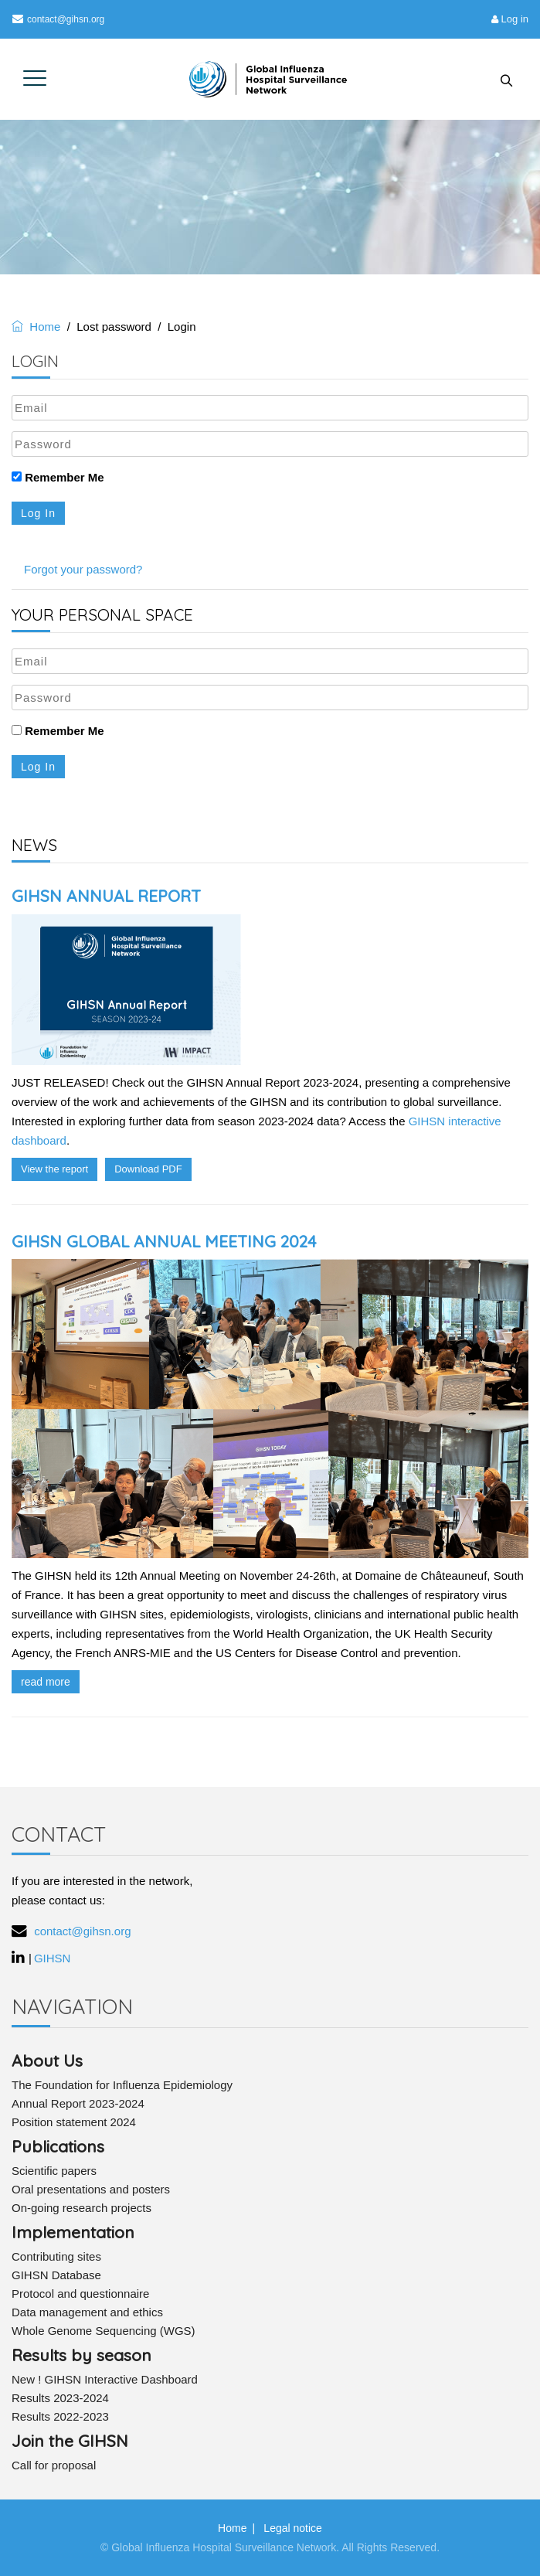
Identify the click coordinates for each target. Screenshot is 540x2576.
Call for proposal (54, 2465)
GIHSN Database (56, 2275)
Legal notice (292, 2528)
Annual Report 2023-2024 (78, 2103)
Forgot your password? (83, 569)
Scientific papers (54, 2170)
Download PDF (148, 1169)
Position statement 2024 (74, 2122)
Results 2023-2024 (60, 2397)
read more (45, 1682)
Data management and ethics (87, 2312)
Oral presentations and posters (91, 2189)
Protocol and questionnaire (80, 2293)
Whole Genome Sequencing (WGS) (103, 2330)
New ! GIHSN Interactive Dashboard (105, 2379)
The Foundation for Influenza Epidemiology (122, 2084)
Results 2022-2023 (60, 2416)
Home (36, 326)
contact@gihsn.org (58, 19)
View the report (54, 1169)
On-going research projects (81, 2207)
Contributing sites (56, 2256)
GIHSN (52, 1958)
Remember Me (58, 477)
